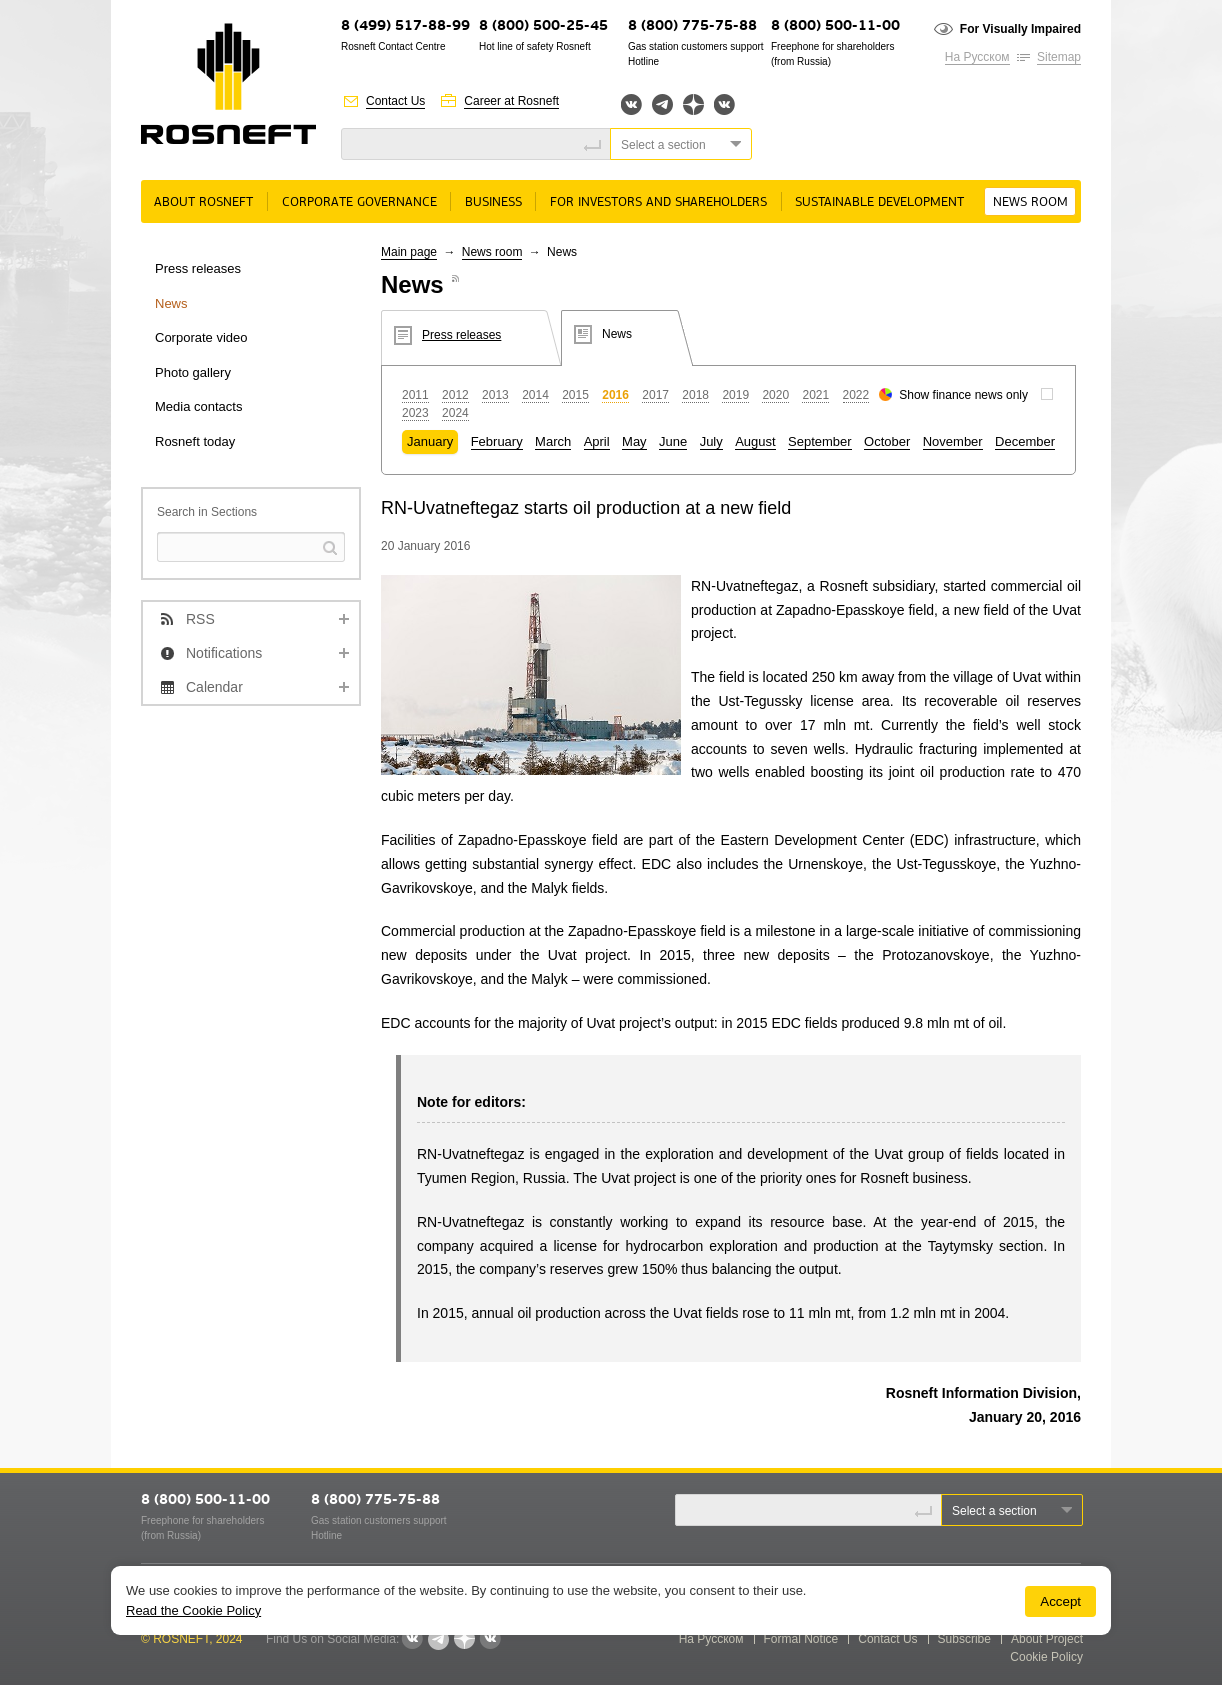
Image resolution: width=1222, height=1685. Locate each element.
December (1025, 441)
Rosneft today (195, 441)
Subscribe (964, 1639)
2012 (455, 395)
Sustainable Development (879, 202)
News (171, 303)
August (755, 441)
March (553, 441)
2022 (856, 395)
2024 (455, 413)
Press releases (198, 268)
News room (1030, 202)
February (497, 441)
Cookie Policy (1046, 1657)
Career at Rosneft (511, 101)
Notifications (224, 653)
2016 (615, 395)
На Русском (977, 57)
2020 (775, 395)
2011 (415, 395)
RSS (200, 619)
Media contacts (198, 406)
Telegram (662, 104)
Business (493, 202)
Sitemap (1059, 57)
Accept (1060, 1601)
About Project (1047, 1639)
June (673, 441)
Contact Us (395, 101)
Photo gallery (193, 372)
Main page (409, 252)
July (711, 441)
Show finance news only (963, 395)
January (430, 441)
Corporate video (201, 337)
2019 (735, 395)
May (634, 441)
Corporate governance (359, 202)
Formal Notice (801, 1639)
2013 (495, 395)
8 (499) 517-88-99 (405, 26)
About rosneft (203, 202)
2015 (575, 395)
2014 (535, 395)
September (820, 441)
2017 (655, 395)
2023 (415, 413)
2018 (695, 395)
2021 (815, 395)
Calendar (214, 687)
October (887, 441)
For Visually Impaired (1020, 29)
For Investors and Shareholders (658, 202)
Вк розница (724, 105)
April (597, 441)
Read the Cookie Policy (193, 1610)
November (953, 441)
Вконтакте (631, 104)
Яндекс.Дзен (693, 104)
